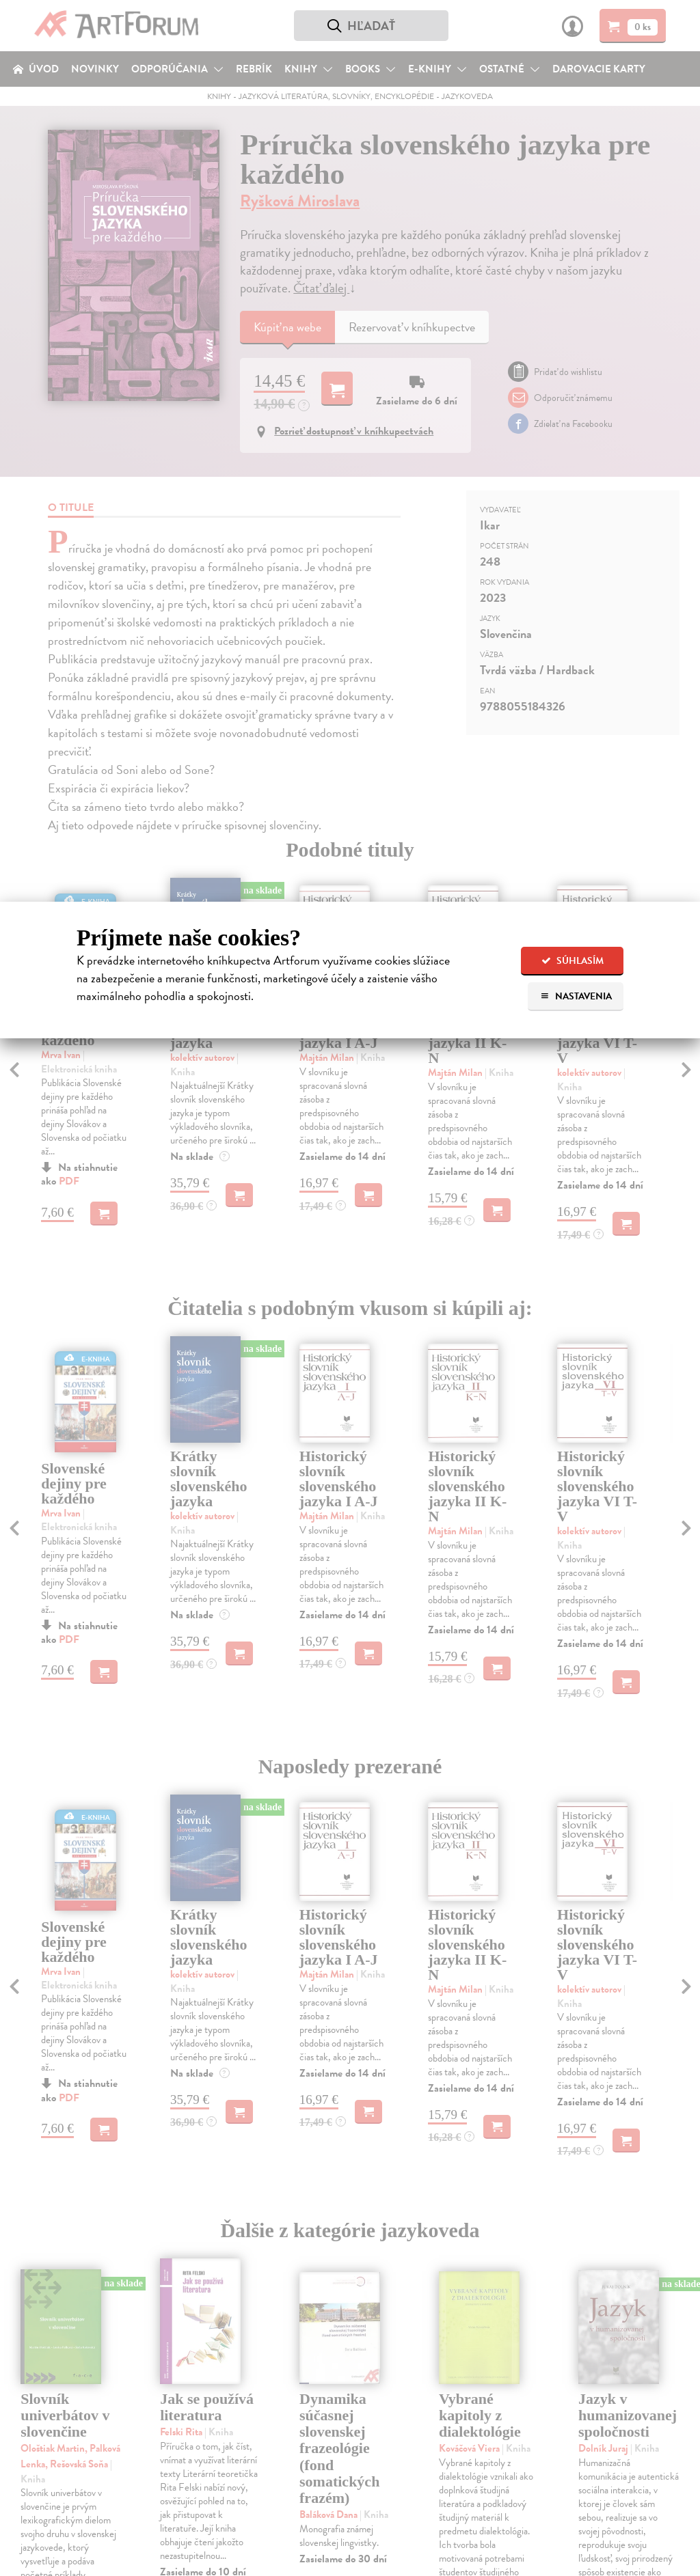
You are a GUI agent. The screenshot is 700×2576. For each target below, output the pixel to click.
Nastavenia (576, 996)
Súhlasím (572, 961)
